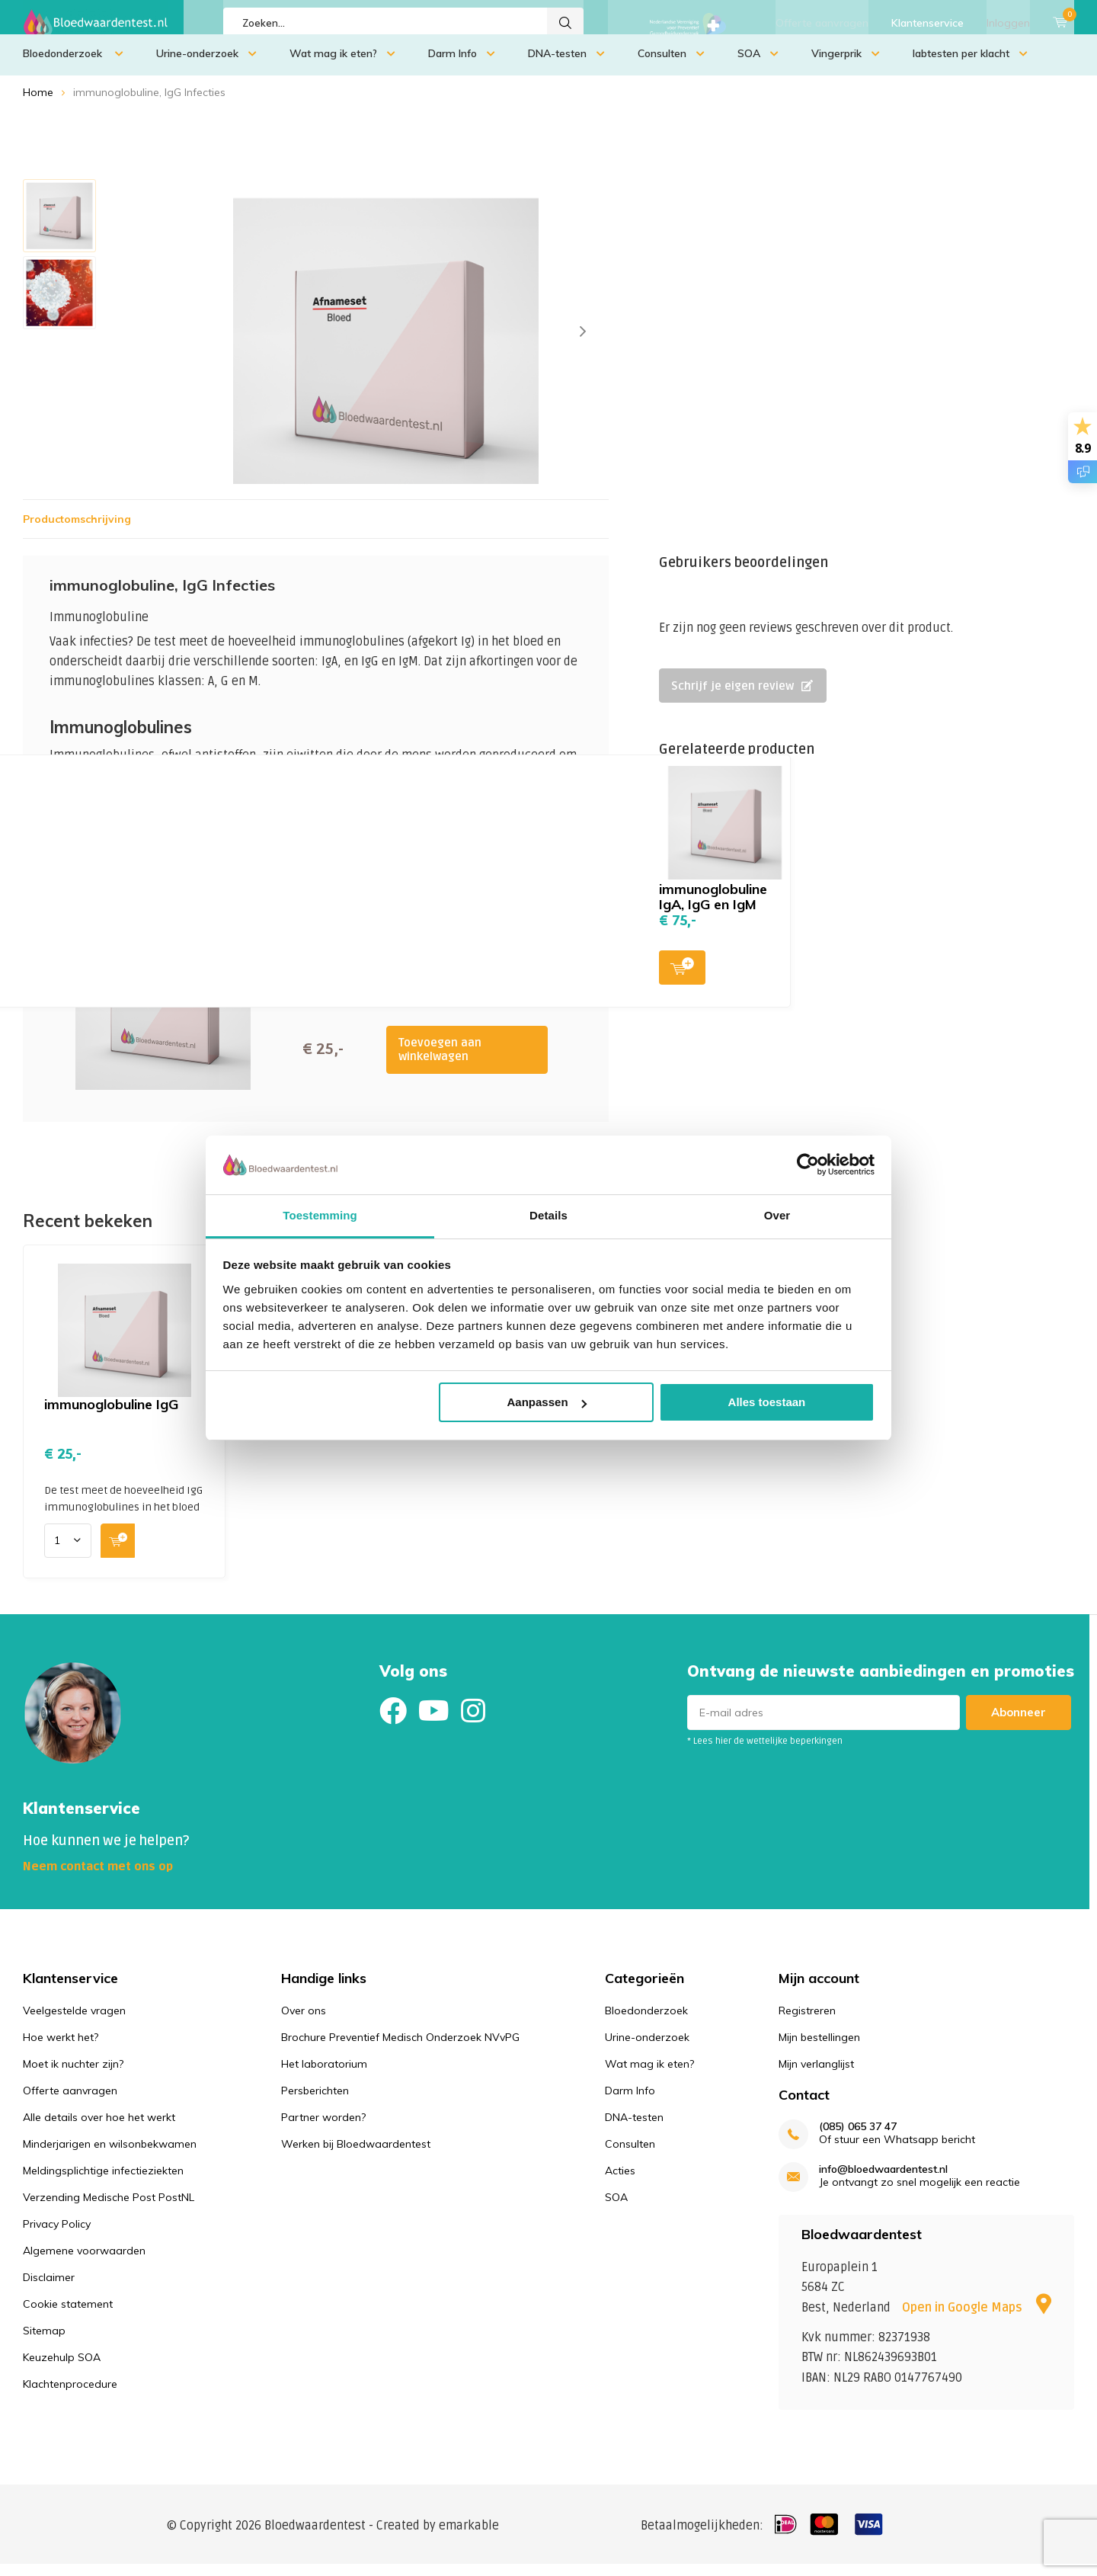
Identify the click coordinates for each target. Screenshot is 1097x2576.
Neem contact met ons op (98, 1878)
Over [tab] (777, 1215)
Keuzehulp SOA (62, 2368)
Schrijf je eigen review (742, 697)
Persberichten (315, 2101)
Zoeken (565, 23)
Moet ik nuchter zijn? (73, 2074)
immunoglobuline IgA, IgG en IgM (713, 908)
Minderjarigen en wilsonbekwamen (110, 2154)
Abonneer (1018, 1723)
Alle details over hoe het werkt (99, 2128)
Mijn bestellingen (819, 2048)
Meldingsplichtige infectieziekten (103, 2181)
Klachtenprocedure (70, 2394)
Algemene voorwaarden (84, 2261)
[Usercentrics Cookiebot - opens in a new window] (808, 1164)
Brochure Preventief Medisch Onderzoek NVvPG (400, 2048)
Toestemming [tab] (320, 1215)
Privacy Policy (57, 2234)
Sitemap (44, 2341)
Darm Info (461, 65)
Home (38, 104)
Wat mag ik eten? (342, 65)
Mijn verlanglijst (816, 2074)
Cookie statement (68, 2314)
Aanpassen (547, 1401)
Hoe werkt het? (60, 2048)
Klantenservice (927, 23)
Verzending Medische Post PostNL (108, 2208)
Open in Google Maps (976, 2319)
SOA (758, 65)
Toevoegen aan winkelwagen (439, 1061)
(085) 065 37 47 (858, 2138)
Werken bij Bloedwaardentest (355, 2154)
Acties (620, 2181)
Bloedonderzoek (73, 65)
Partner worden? (323, 2128)
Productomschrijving (77, 530)
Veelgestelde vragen (74, 2021)
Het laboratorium (324, 2074)
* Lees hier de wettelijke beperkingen (765, 1752)
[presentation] (582, 343)
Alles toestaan (767, 1401)
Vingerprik (845, 65)
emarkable (469, 2537)
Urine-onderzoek (206, 65)
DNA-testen (566, 65)
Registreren (807, 2021)
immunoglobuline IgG (111, 1415)
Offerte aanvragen (822, 23)
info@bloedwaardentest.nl (883, 2180)
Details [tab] (548, 1215)
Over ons (303, 2021)
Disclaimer (49, 2288)
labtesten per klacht (970, 65)
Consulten (671, 65)
